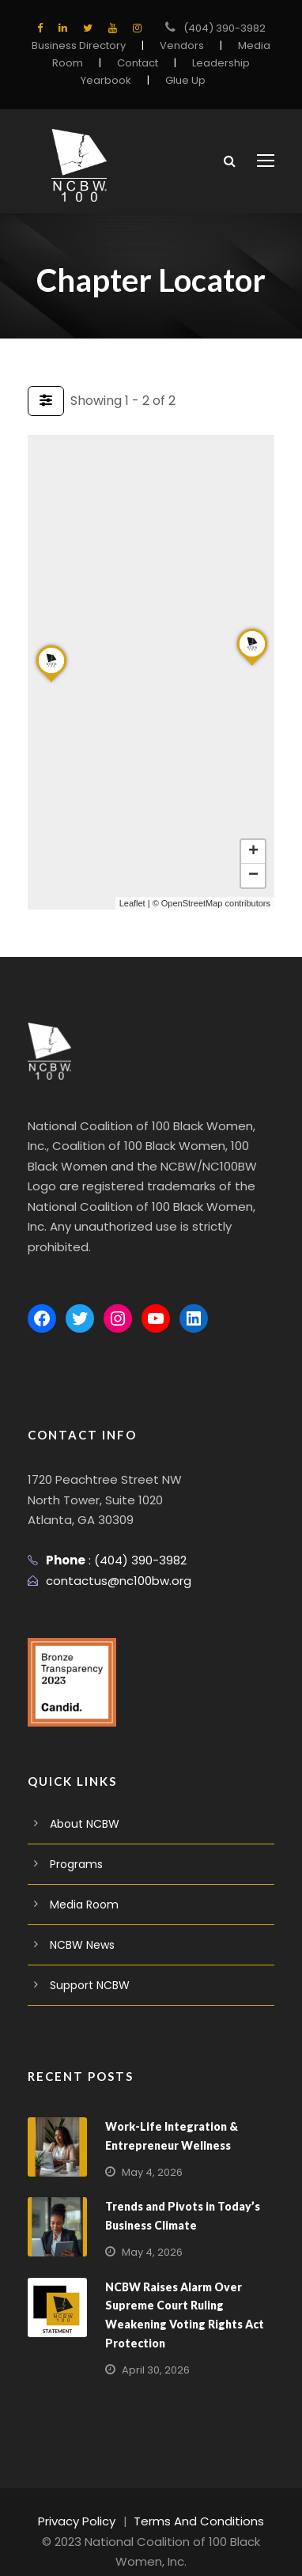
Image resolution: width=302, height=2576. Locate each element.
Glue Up (182, 80)
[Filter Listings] (46, 401)
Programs (74, 1844)
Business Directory (83, 45)
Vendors (180, 45)
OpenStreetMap (192, 903)
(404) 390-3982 (224, 28)
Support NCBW (88, 1965)
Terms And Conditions (197, 2501)
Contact (139, 63)
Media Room (81, 1884)
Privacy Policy (84, 2501)
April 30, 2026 (153, 2349)
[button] (51, 681)
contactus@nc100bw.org (111, 1560)
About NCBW (82, 1804)
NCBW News (82, 1925)
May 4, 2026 (150, 2152)
